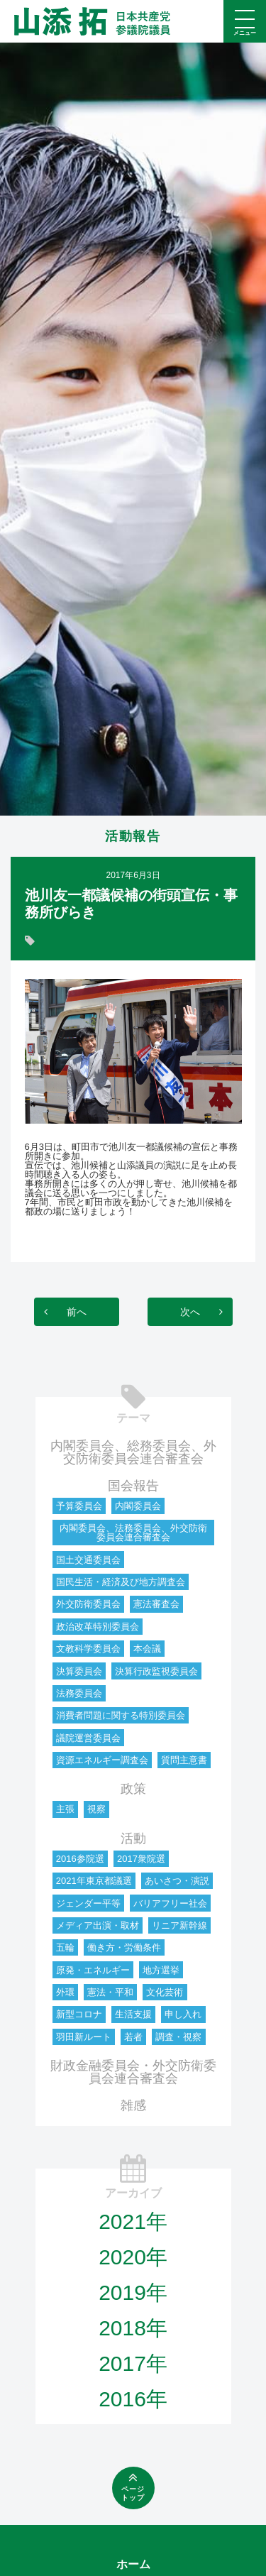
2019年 (133, 2292)
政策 (133, 1789)
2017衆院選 (141, 1858)
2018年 (133, 2328)
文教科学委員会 (88, 1648)
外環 (65, 1992)
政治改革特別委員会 (97, 1626)
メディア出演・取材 (97, 1925)
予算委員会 (79, 1506)
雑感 (133, 2105)
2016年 (133, 2399)
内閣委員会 (138, 1506)
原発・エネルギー (93, 1970)
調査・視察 (178, 2037)
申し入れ (183, 2014)
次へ (190, 1311)
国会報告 (133, 1486)
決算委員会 (79, 1671)
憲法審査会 (156, 1604)
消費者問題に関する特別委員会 (120, 1715)
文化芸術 (164, 1992)
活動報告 (133, 836)
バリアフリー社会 (170, 1903)
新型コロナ (79, 2014)
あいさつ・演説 (177, 1880)
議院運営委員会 (88, 1738)
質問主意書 (184, 1760)
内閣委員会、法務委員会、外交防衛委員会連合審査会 (133, 1532)
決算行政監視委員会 (156, 1671)
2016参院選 (80, 1858)
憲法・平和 (110, 1992)
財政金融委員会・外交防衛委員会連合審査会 (133, 2072)
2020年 (133, 2257)
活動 (133, 1838)
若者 (133, 2037)
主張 (65, 1809)
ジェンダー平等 (88, 1903)
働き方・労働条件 (124, 1947)
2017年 (133, 2363)
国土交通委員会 (88, 1560)
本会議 (147, 1648)
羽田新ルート (83, 2037)
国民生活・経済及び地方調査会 (120, 1582)
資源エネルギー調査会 (102, 1760)
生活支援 (133, 2014)
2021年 (133, 2221)
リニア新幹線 (179, 1925)
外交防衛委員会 (88, 1604)
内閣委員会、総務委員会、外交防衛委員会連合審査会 (133, 1452)
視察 (96, 1809)
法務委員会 (79, 1693)
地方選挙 (161, 1970)
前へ (77, 1311)
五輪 (65, 1947)
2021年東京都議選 (94, 1880)
